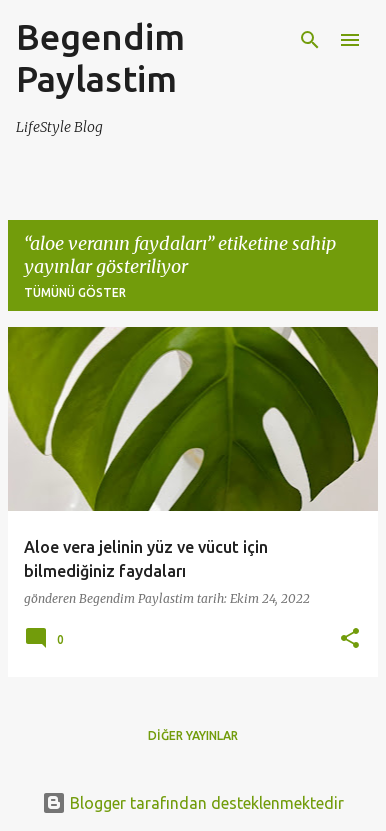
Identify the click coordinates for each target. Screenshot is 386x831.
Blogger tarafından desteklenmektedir (193, 803)
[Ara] (310, 40)
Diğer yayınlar (193, 735)
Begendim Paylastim (100, 57)
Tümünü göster (75, 292)
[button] (350, 639)
